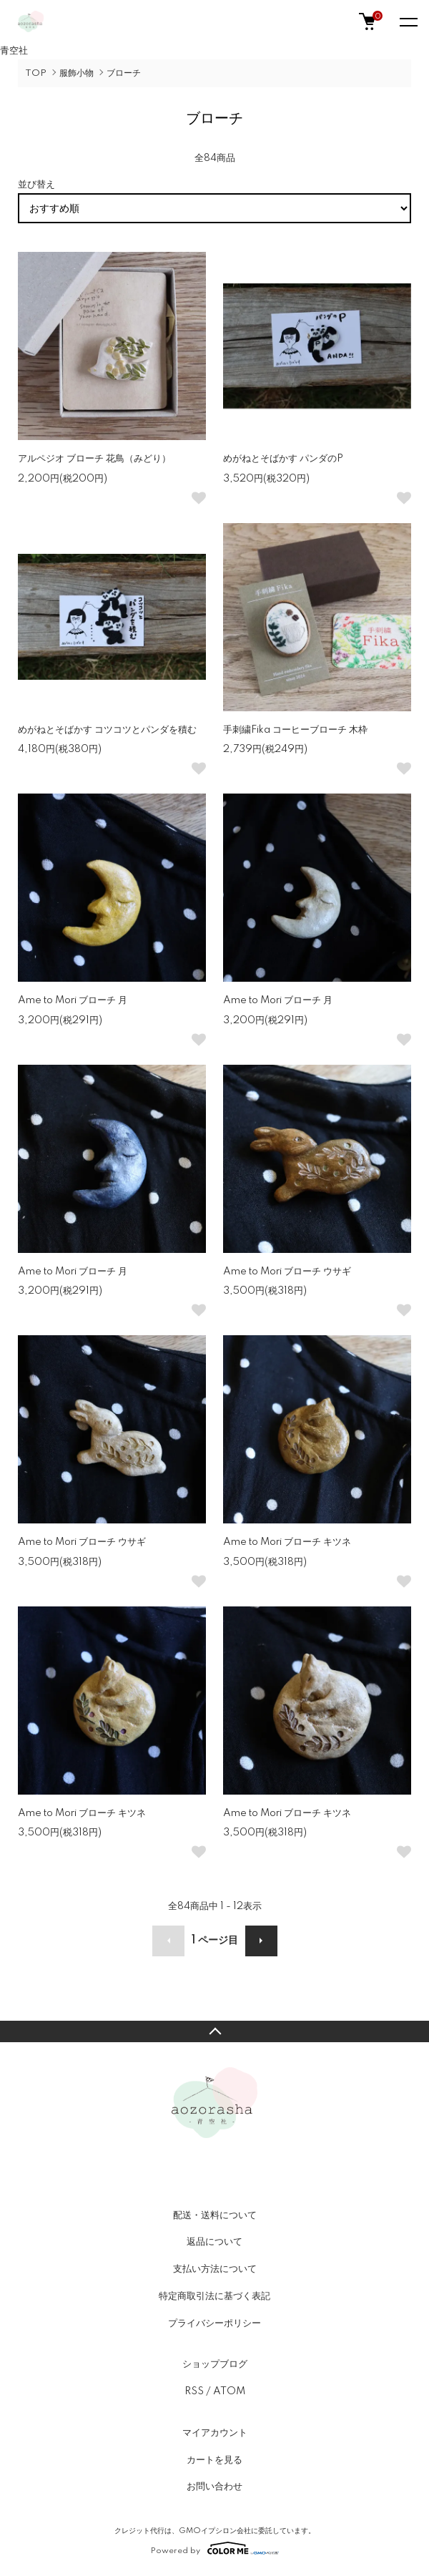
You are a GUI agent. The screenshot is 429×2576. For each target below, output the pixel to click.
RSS (194, 2391)
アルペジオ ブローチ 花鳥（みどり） (94, 459)
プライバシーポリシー (214, 2323)
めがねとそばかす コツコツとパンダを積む (107, 730)
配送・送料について (215, 2215)
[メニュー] (407, 21)
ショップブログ (214, 2364)
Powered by (215, 2548)
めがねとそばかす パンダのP (283, 459)
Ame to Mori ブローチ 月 (72, 1000)
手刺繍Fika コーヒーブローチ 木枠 (295, 730)
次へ (261, 1941)
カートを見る (214, 2460)
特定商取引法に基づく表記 (214, 2296)
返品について (214, 2242)
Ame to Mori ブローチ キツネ (287, 1542)
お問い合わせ (214, 2487)
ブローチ (124, 73)
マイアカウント (214, 2433)
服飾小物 (76, 73)
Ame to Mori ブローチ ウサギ (287, 1272)
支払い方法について (215, 2269)
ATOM (229, 2391)
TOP (35, 73)
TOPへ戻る (214, 2031)
